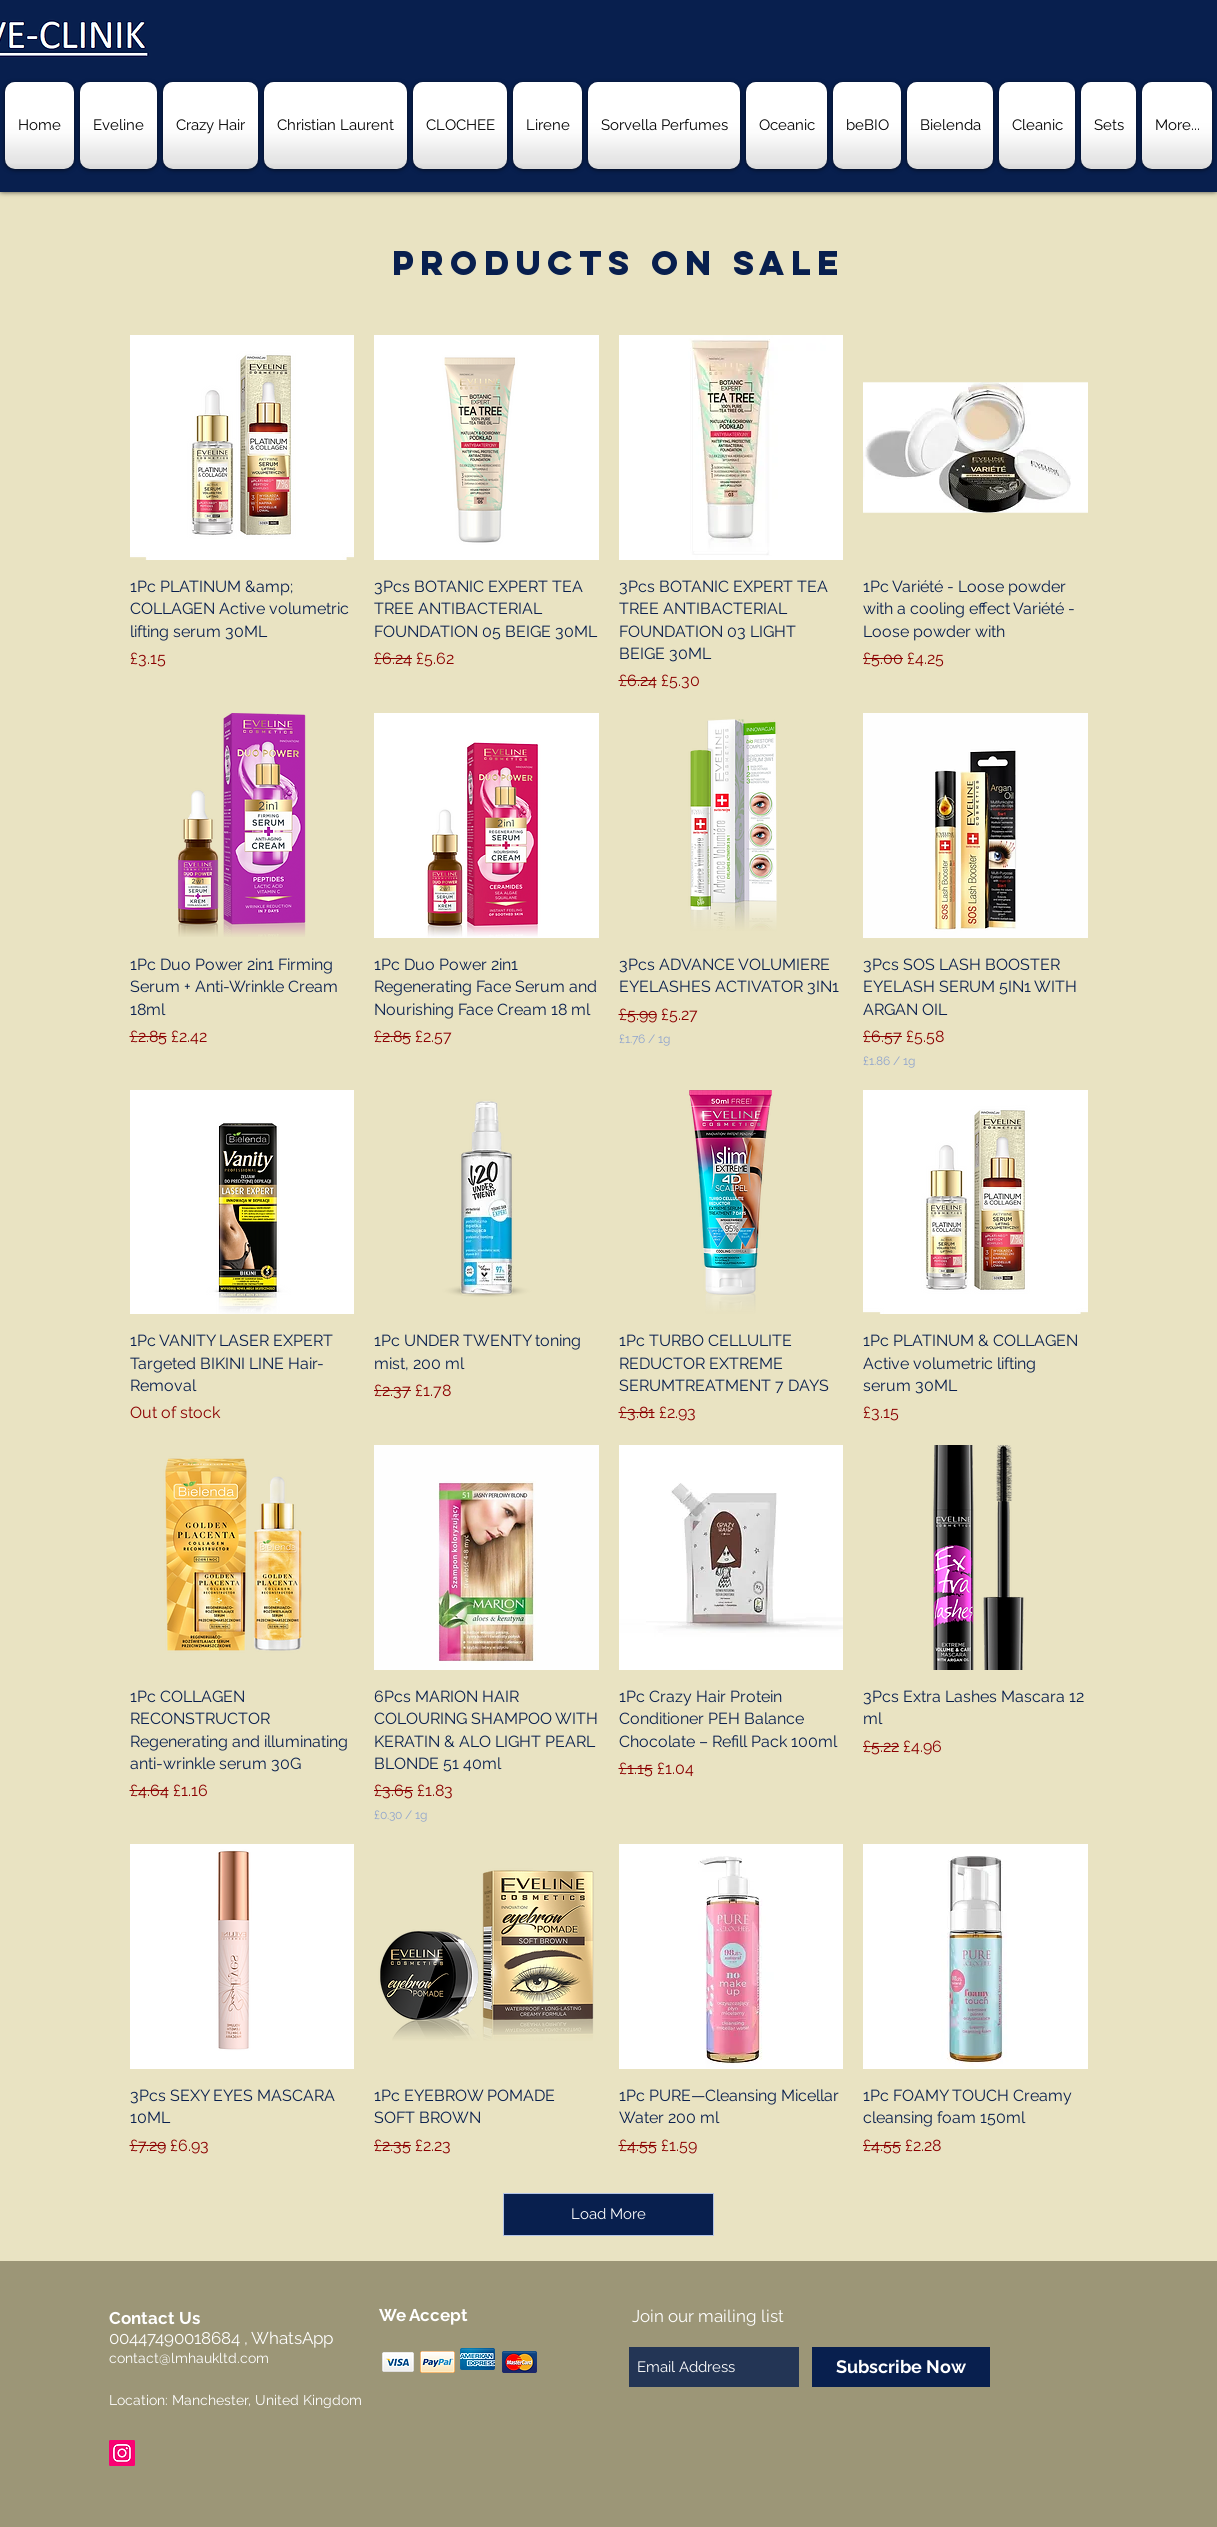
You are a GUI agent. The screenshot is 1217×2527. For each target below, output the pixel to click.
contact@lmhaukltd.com (189, 2358)
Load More (608, 2214)
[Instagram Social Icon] (122, 2453)
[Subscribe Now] (901, 2367)
